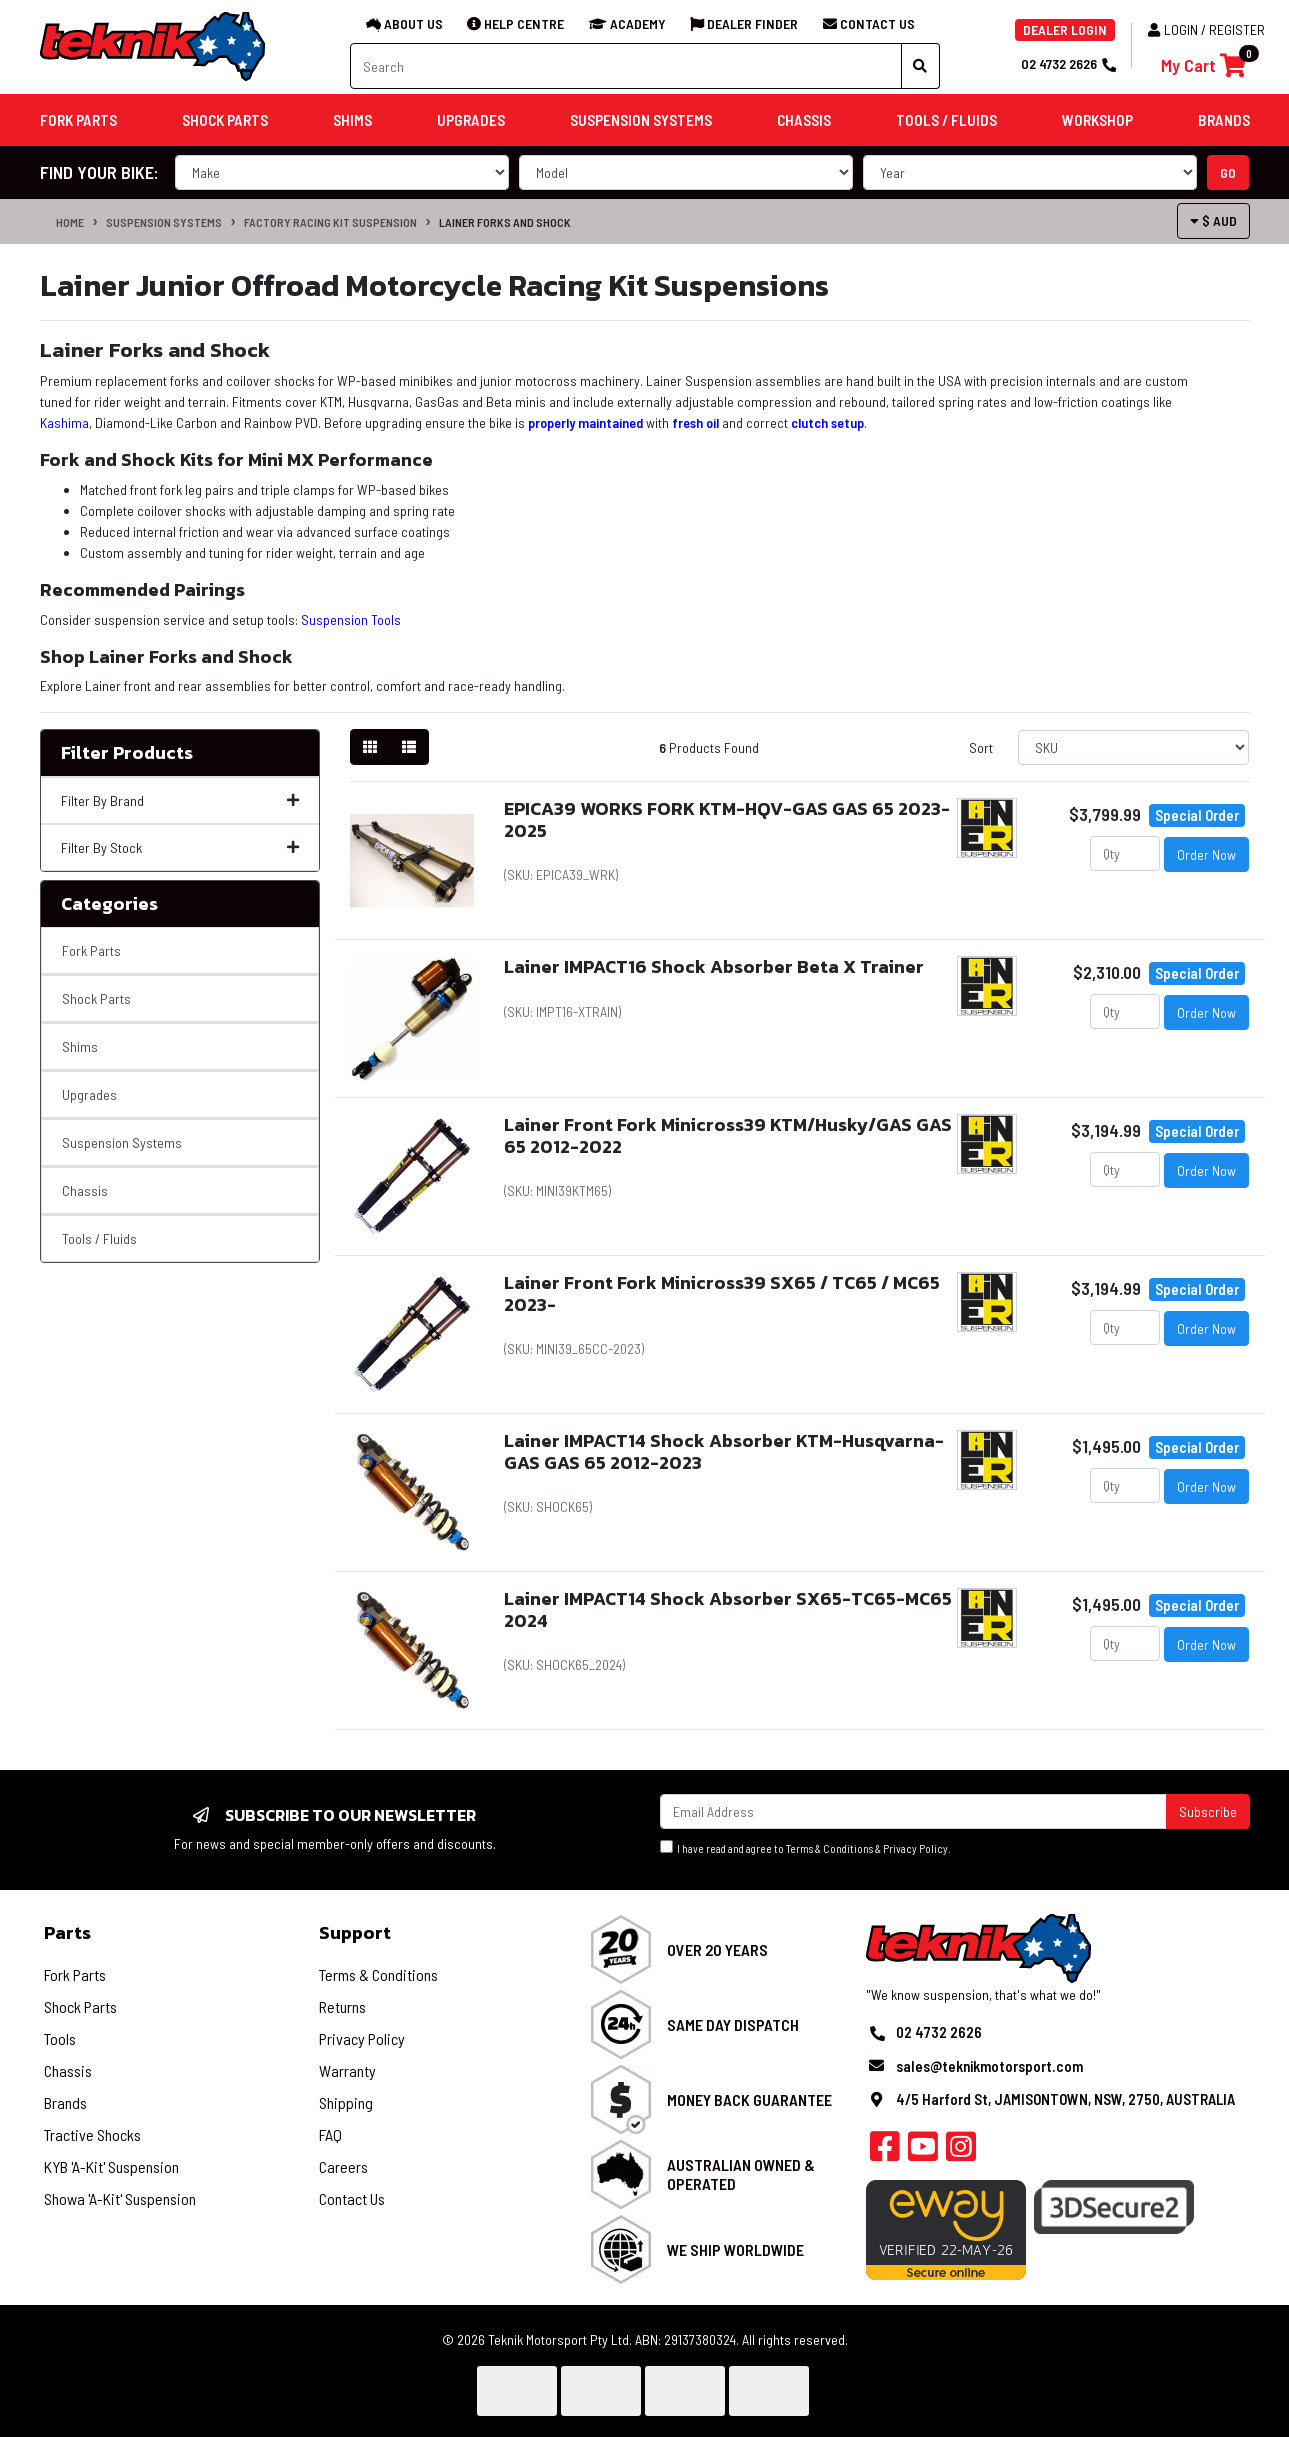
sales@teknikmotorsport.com (989, 2066)
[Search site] (920, 66)
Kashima (64, 422)
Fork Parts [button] (78, 120)
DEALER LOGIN (1065, 29)
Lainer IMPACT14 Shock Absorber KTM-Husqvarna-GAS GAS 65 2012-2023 (724, 1451)
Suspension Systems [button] (641, 120)
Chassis (85, 1190)
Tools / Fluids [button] (946, 120)
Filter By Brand (180, 800)
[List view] (409, 747)
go (1228, 172)
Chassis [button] (804, 120)
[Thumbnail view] (370, 747)
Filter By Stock (180, 847)
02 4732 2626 (1068, 63)
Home (70, 222)
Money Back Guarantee (749, 2099)
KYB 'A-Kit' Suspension (111, 2166)
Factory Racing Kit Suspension (330, 222)
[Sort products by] (1134, 747)
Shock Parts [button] (225, 120)
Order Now (1206, 854)
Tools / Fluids (99, 1238)
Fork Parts (91, 950)
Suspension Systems (164, 222)
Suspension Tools (351, 619)
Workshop (1097, 120)
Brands (65, 2102)
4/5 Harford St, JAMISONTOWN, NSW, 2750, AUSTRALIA (1065, 2099)
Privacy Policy (915, 1848)
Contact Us (352, 2198)
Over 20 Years (717, 1949)
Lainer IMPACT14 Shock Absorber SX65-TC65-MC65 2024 (728, 1609)
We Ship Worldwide (735, 2249)
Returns (342, 2006)
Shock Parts (96, 998)
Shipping (346, 2102)
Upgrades (89, 1094)
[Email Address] (913, 1811)
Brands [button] (1224, 120)
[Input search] (626, 66)
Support (355, 1932)
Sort (981, 747)
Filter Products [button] (127, 753)
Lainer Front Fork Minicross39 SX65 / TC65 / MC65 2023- (722, 1293)
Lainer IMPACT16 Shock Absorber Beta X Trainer (714, 966)
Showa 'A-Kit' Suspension (120, 2198)
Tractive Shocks (92, 2134)
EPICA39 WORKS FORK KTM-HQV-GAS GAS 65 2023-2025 (727, 819)
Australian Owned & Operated (741, 2174)
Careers (343, 2166)
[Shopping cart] (1203, 65)
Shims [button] (352, 120)
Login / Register (1206, 29)
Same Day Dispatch (733, 2024)
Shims (80, 1046)
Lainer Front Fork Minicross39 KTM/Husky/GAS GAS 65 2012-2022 (728, 1135)
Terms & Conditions (829, 1848)
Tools (60, 2038)
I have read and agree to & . (805, 1847)
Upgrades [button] (471, 120)
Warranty (347, 2070)
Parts (67, 1932)
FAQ (330, 2134)
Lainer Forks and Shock (505, 222)
